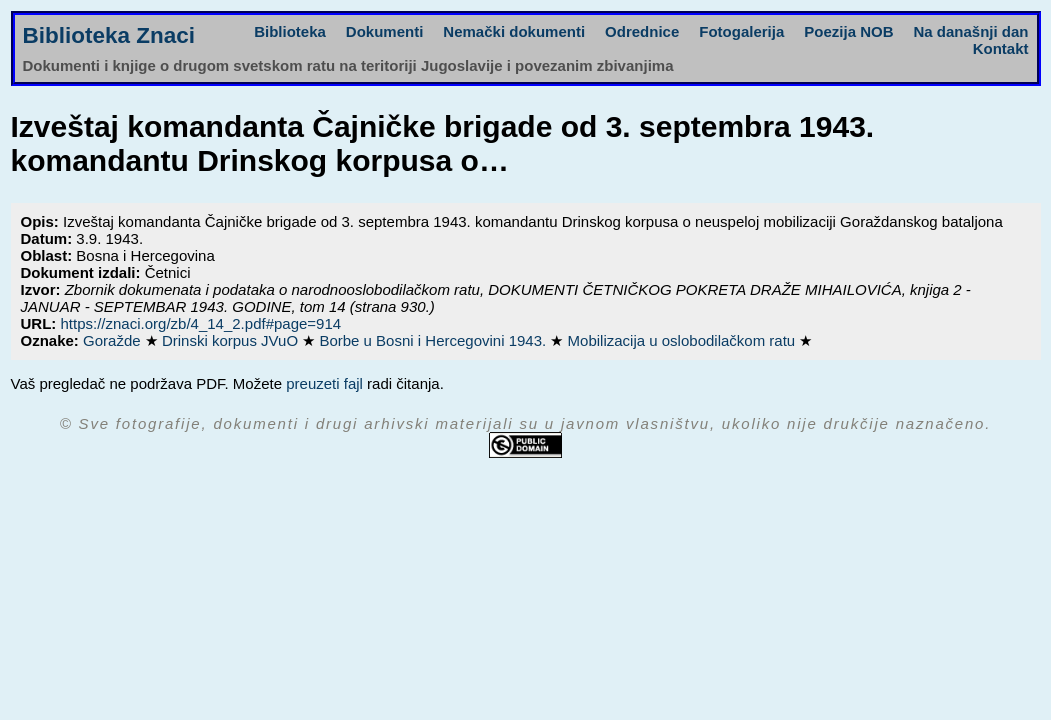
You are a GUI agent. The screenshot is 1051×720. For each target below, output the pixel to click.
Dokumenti (385, 31)
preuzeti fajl (324, 383)
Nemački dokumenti (514, 31)
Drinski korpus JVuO (232, 340)
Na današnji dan (970, 31)
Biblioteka (290, 31)
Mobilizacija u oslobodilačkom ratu (684, 340)
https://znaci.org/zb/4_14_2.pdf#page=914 (201, 323)
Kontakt (1001, 48)
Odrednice (642, 31)
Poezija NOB (848, 31)
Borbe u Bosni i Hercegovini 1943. (434, 340)
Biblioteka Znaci (109, 35)
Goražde (114, 340)
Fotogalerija (741, 31)
